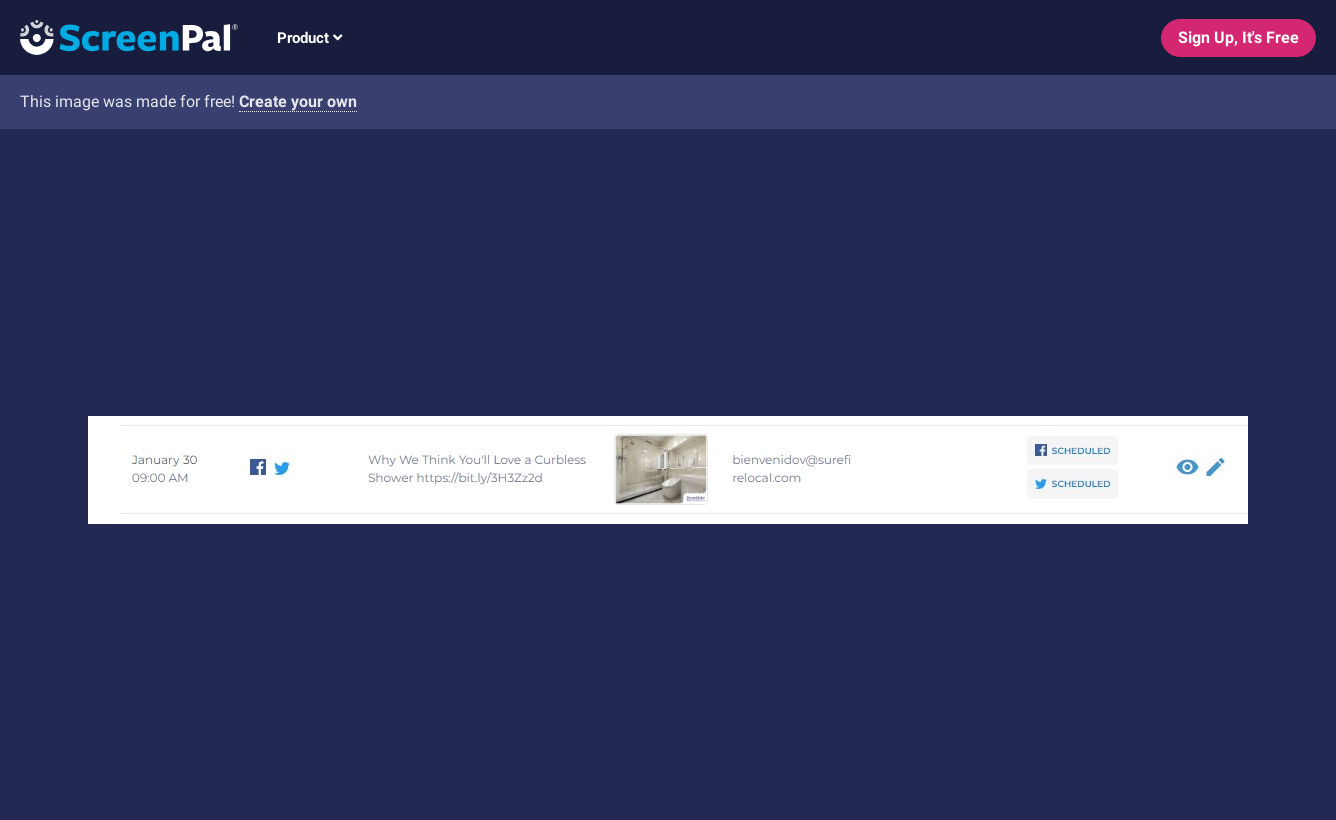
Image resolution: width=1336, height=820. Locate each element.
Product (309, 38)
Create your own (298, 101)
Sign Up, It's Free (1238, 37)
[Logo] (119, 36)
